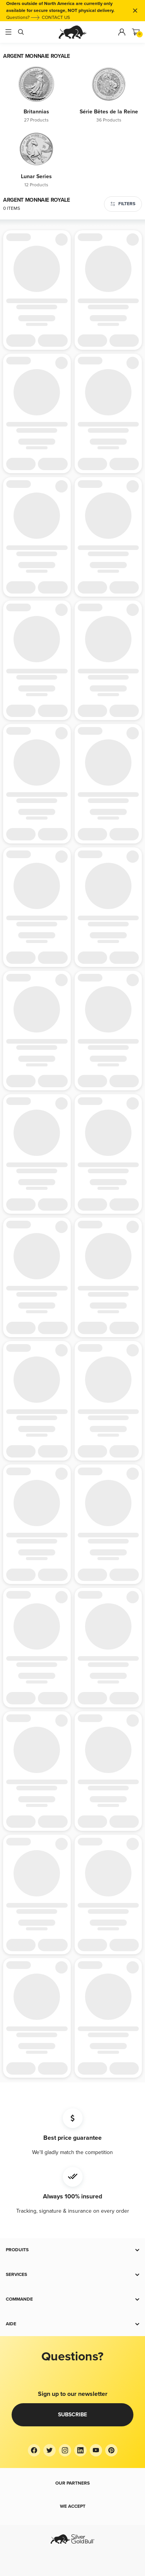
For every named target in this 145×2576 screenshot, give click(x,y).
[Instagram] (65, 2450)
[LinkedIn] (80, 2450)
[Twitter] (49, 2450)
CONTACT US (56, 17)
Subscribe (72, 2414)
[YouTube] (96, 2450)
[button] (72, 2250)
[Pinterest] (111, 2450)
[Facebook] (34, 2450)
